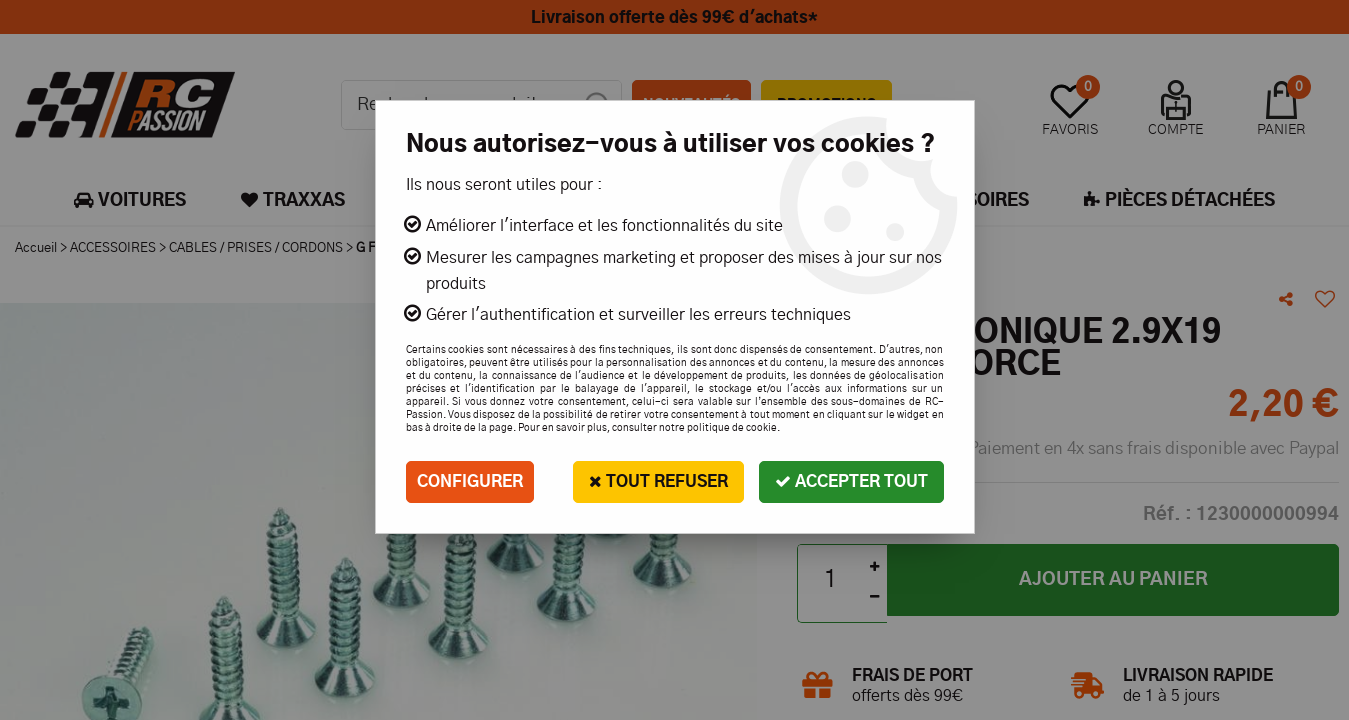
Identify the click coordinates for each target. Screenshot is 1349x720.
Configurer (470, 482)
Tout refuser (658, 481)
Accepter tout (851, 481)
